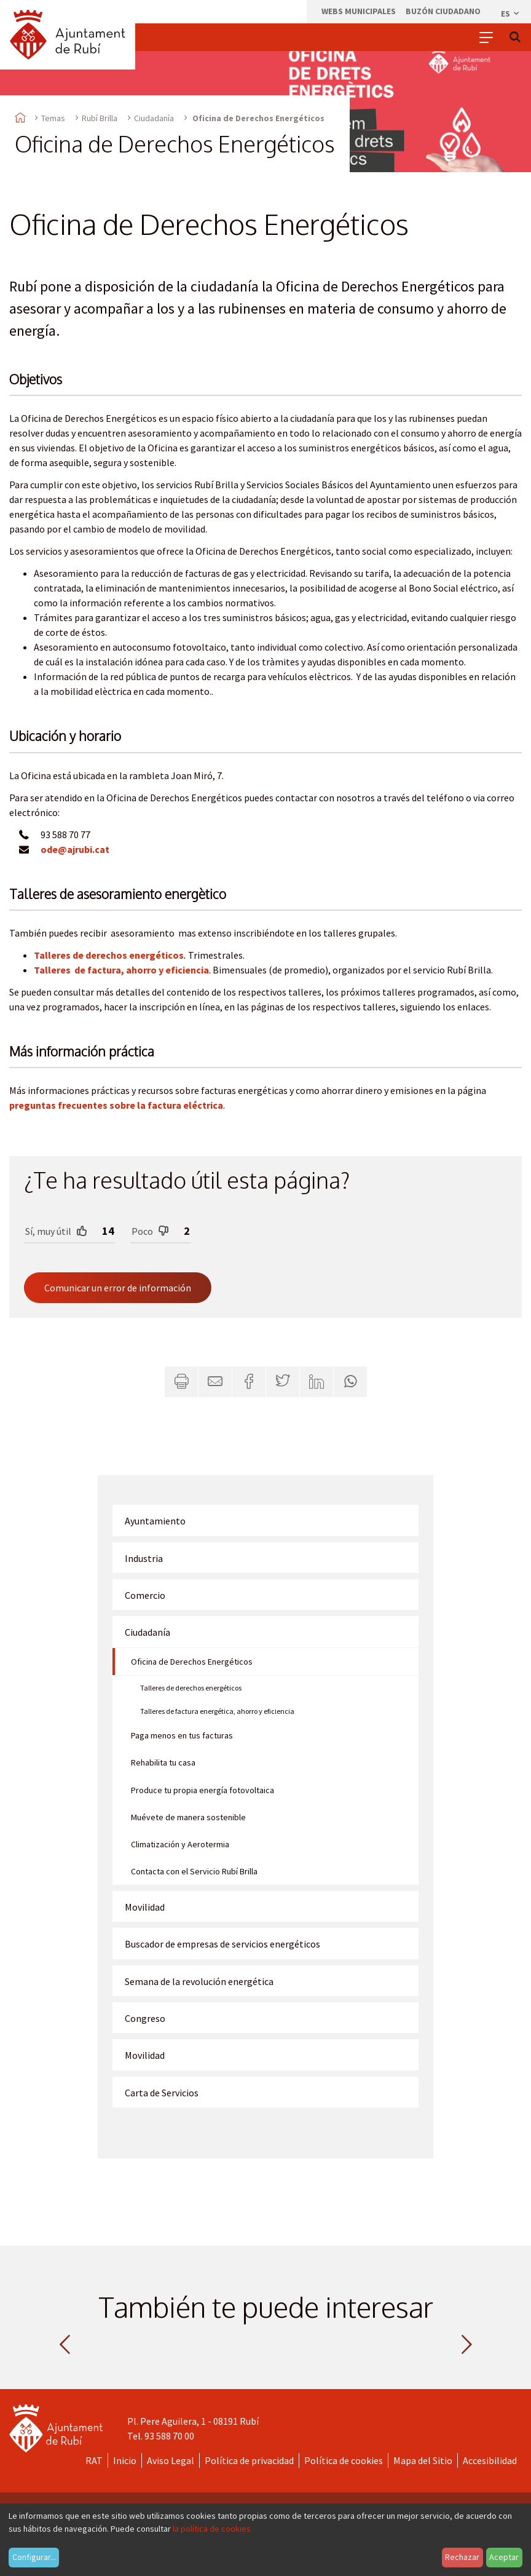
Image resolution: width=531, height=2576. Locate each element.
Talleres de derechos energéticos (109, 955)
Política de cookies (343, 2460)
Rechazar (462, 2556)
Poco (150, 1231)
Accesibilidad (490, 2460)
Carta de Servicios (162, 2093)
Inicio (124, 2460)
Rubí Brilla (99, 118)
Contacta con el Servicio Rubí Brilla (194, 1871)
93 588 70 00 (169, 2436)
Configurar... (34, 2556)
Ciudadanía (154, 118)
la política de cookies (212, 2528)
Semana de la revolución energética (199, 1981)
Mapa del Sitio (422, 2460)
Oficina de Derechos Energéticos (192, 1661)
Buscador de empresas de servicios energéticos (222, 1944)
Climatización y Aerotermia (180, 1844)
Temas (53, 118)
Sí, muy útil (56, 1231)
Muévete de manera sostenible (188, 1817)
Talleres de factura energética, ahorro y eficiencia (217, 1711)
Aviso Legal (170, 2460)
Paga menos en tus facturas (182, 1735)
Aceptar (504, 2556)
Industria (144, 1558)
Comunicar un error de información (117, 1288)
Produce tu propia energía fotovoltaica (202, 1790)
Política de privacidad (249, 2460)
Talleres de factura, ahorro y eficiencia (121, 970)
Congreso (145, 2018)
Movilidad (145, 1907)
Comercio (145, 1595)
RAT (94, 2460)
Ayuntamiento (155, 1521)
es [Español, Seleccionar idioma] (511, 13)
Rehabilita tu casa (163, 1762)
